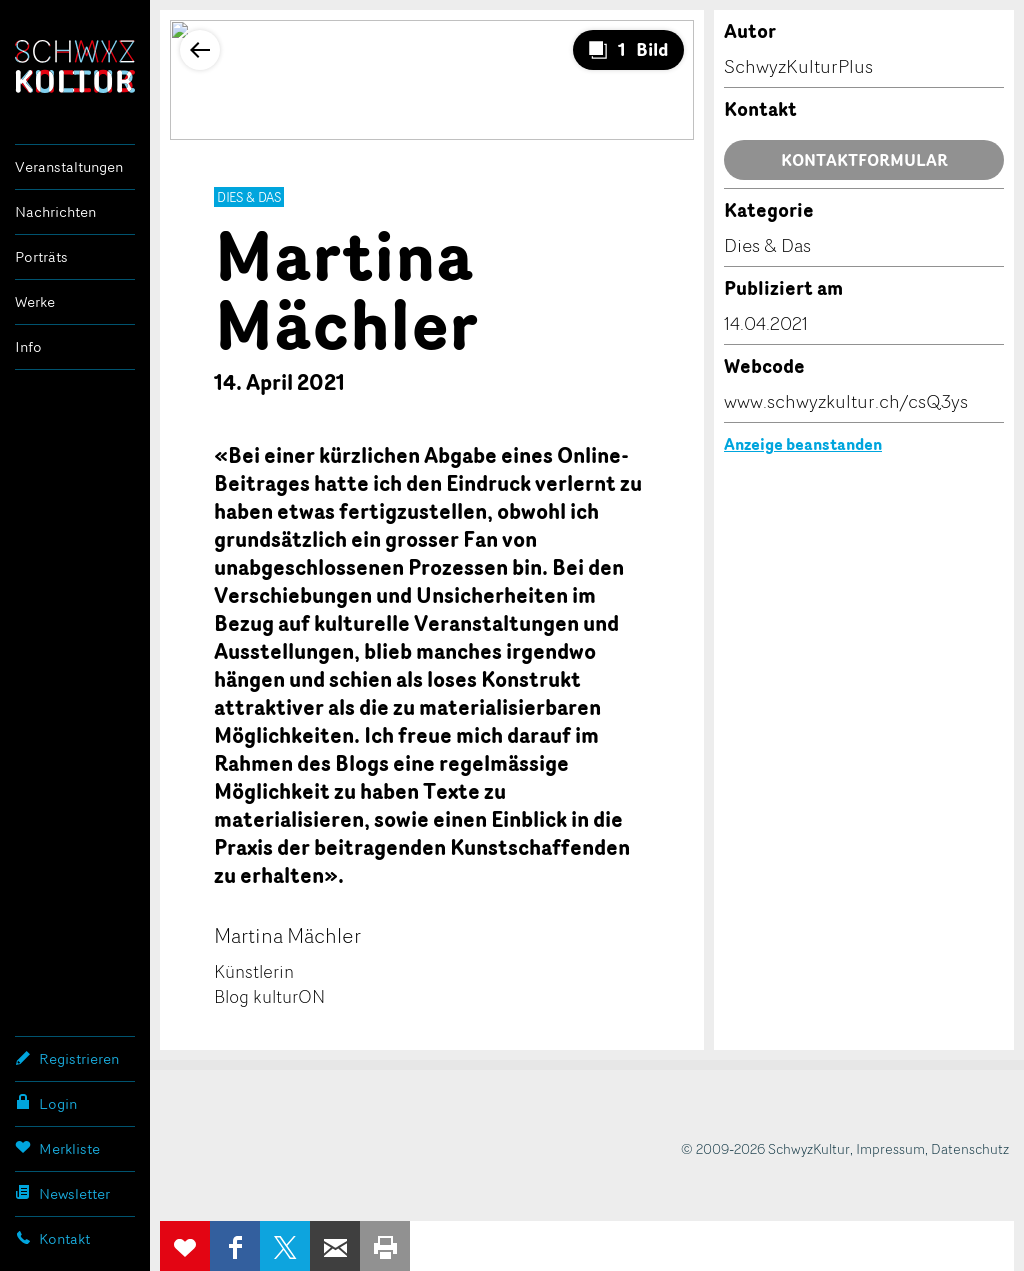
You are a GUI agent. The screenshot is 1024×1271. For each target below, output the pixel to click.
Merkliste (57, 1148)
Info (28, 346)
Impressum (890, 1148)
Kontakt (52, 1238)
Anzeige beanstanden (803, 444)
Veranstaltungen (69, 166)
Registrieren (67, 1058)
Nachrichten (55, 211)
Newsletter (62, 1193)
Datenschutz (970, 1148)
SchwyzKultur (75, 66)
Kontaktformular (864, 160)
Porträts (41, 256)
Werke (35, 301)
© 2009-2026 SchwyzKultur (765, 1148)
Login (46, 1103)
